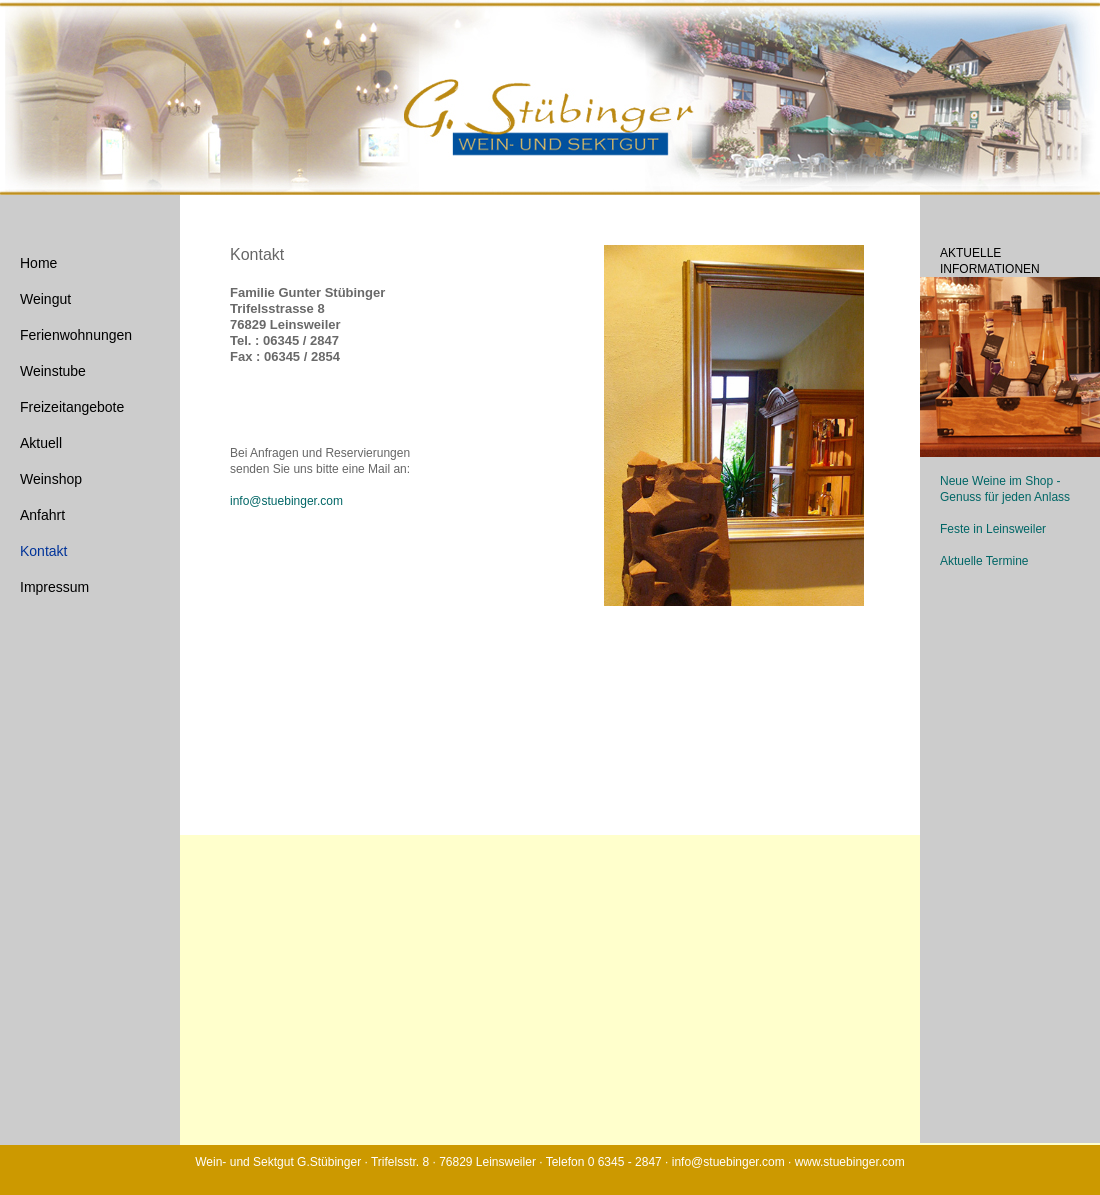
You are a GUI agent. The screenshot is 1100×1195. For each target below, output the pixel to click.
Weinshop (51, 479)
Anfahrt (42, 515)
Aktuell (41, 443)
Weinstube (53, 371)
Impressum (54, 587)
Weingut (45, 299)
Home (38, 263)
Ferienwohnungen (76, 335)
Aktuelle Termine (984, 561)
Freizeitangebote (72, 407)
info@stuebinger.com (286, 501)
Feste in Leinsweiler (993, 529)
